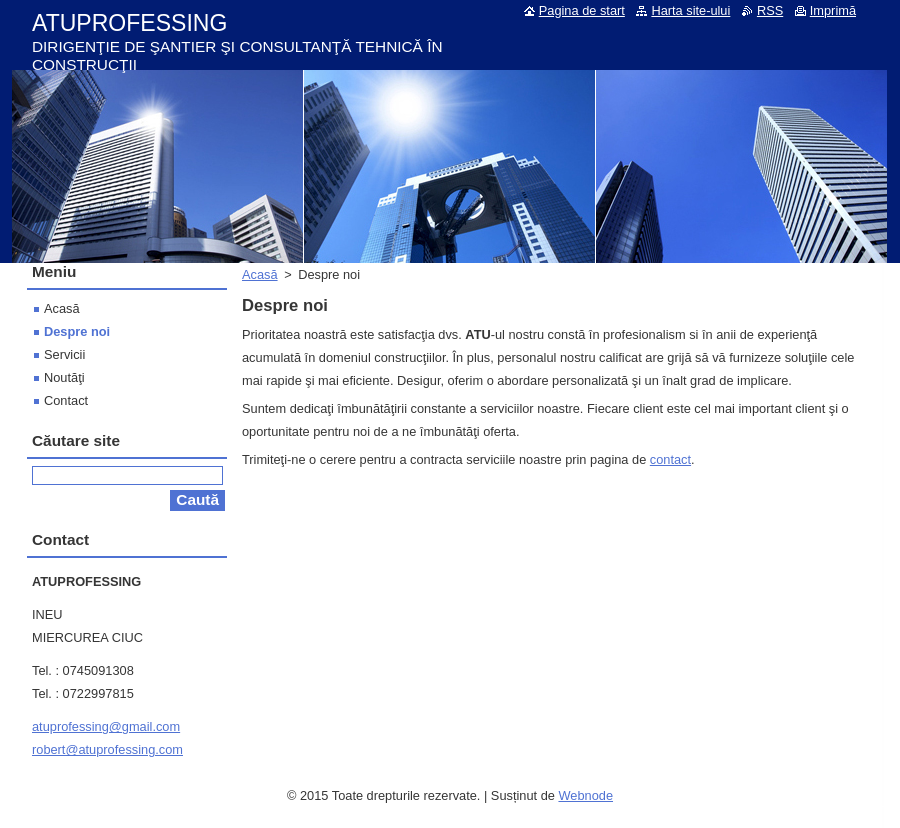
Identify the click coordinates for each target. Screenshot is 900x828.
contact (670, 459)
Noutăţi (64, 377)
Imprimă (833, 10)
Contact (66, 400)
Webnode (585, 795)
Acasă (260, 274)
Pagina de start (582, 10)
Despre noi (77, 331)
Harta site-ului (690, 10)
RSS (770, 10)
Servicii (64, 354)
